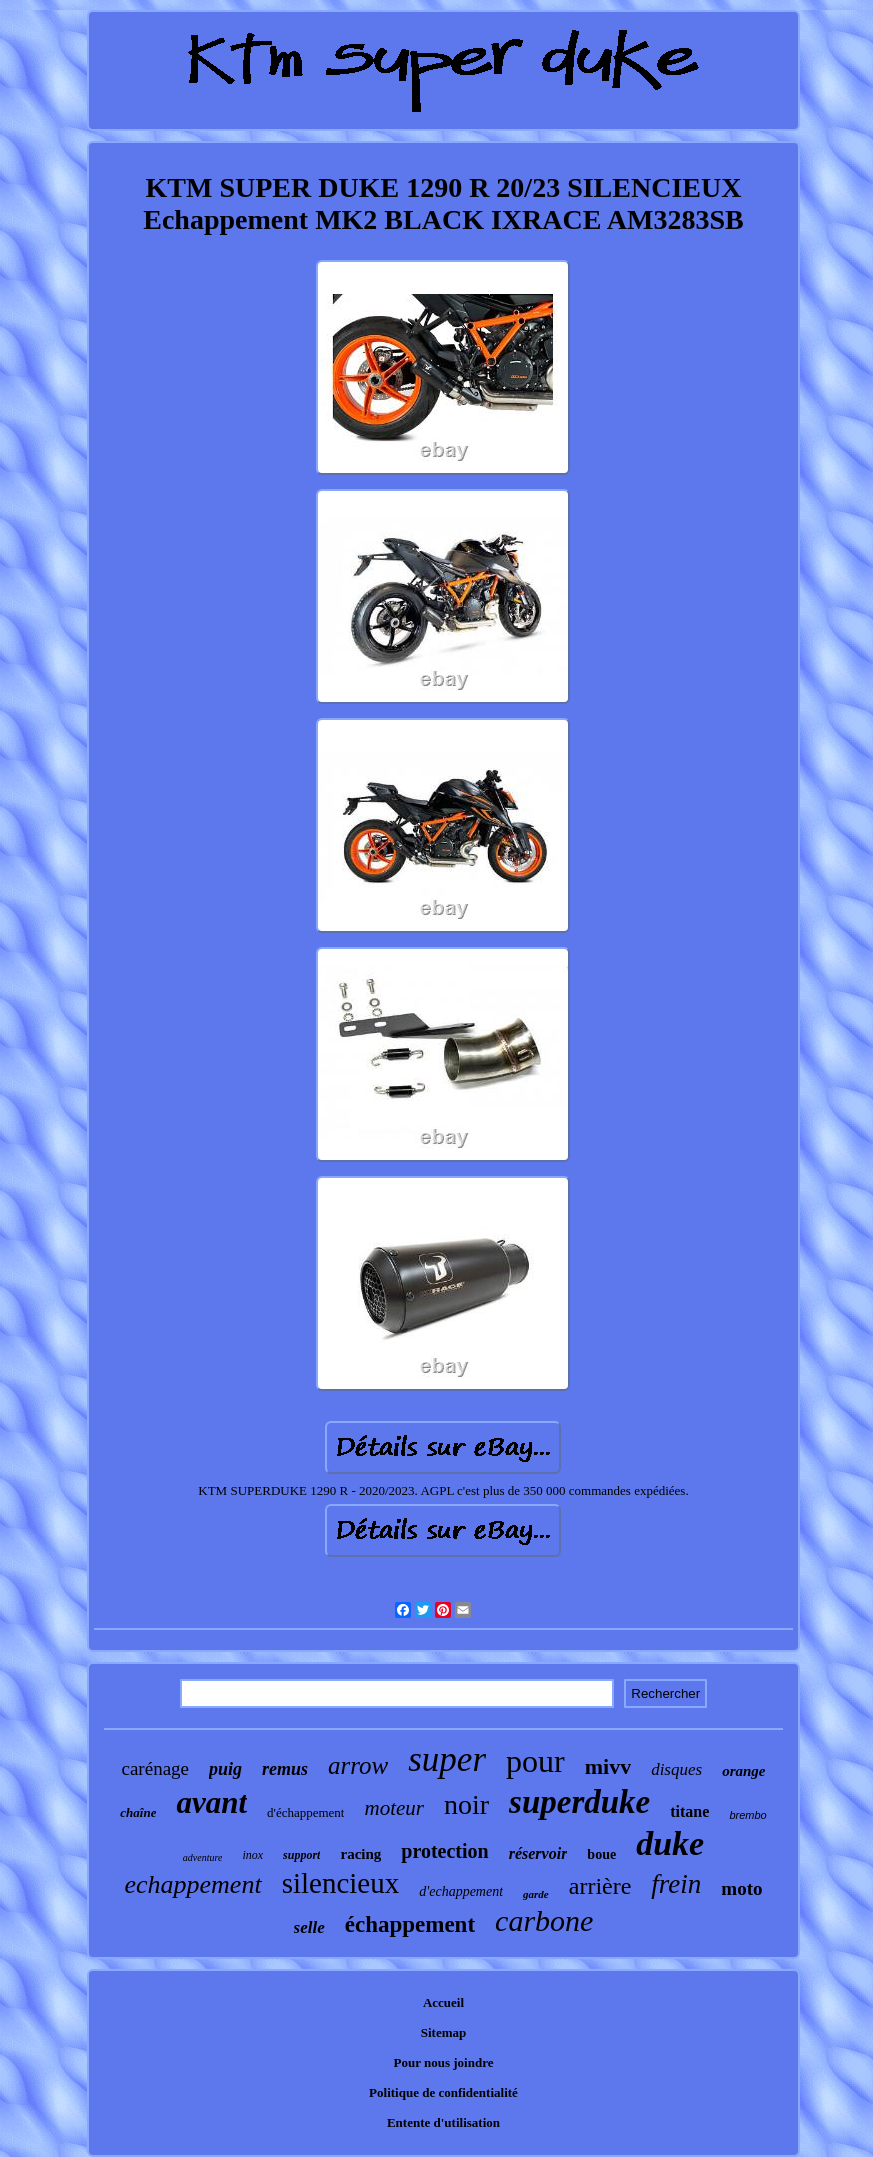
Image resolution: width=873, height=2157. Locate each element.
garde (536, 1894)
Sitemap (444, 2032)
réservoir (538, 1853)
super (447, 1759)
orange (743, 1771)
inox (252, 1855)
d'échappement (305, 1812)
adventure (203, 1857)
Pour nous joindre (444, 2062)
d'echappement (461, 1891)
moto (741, 1888)
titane (689, 1811)
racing (360, 1854)
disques (676, 1769)
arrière (600, 1886)
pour (535, 1761)
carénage (156, 1768)
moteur (394, 1808)
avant (211, 1802)
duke (670, 1843)
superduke (579, 1802)
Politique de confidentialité (443, 2092)
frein (676, 1884)
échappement (410, 1924)
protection (444, 1851)
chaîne (138, 1812)
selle (309, 1927)
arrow (358, 1765)
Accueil (443, 2002)
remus (285, 1769)
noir (466, 1804)
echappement (192, 1884)
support (301, 1855)
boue (601, 1854)
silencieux (341, 1883)
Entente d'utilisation (443, 2122)
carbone (544, 1920)
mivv (608, 1766)
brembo (747, 1815)
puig (225, 1769)
